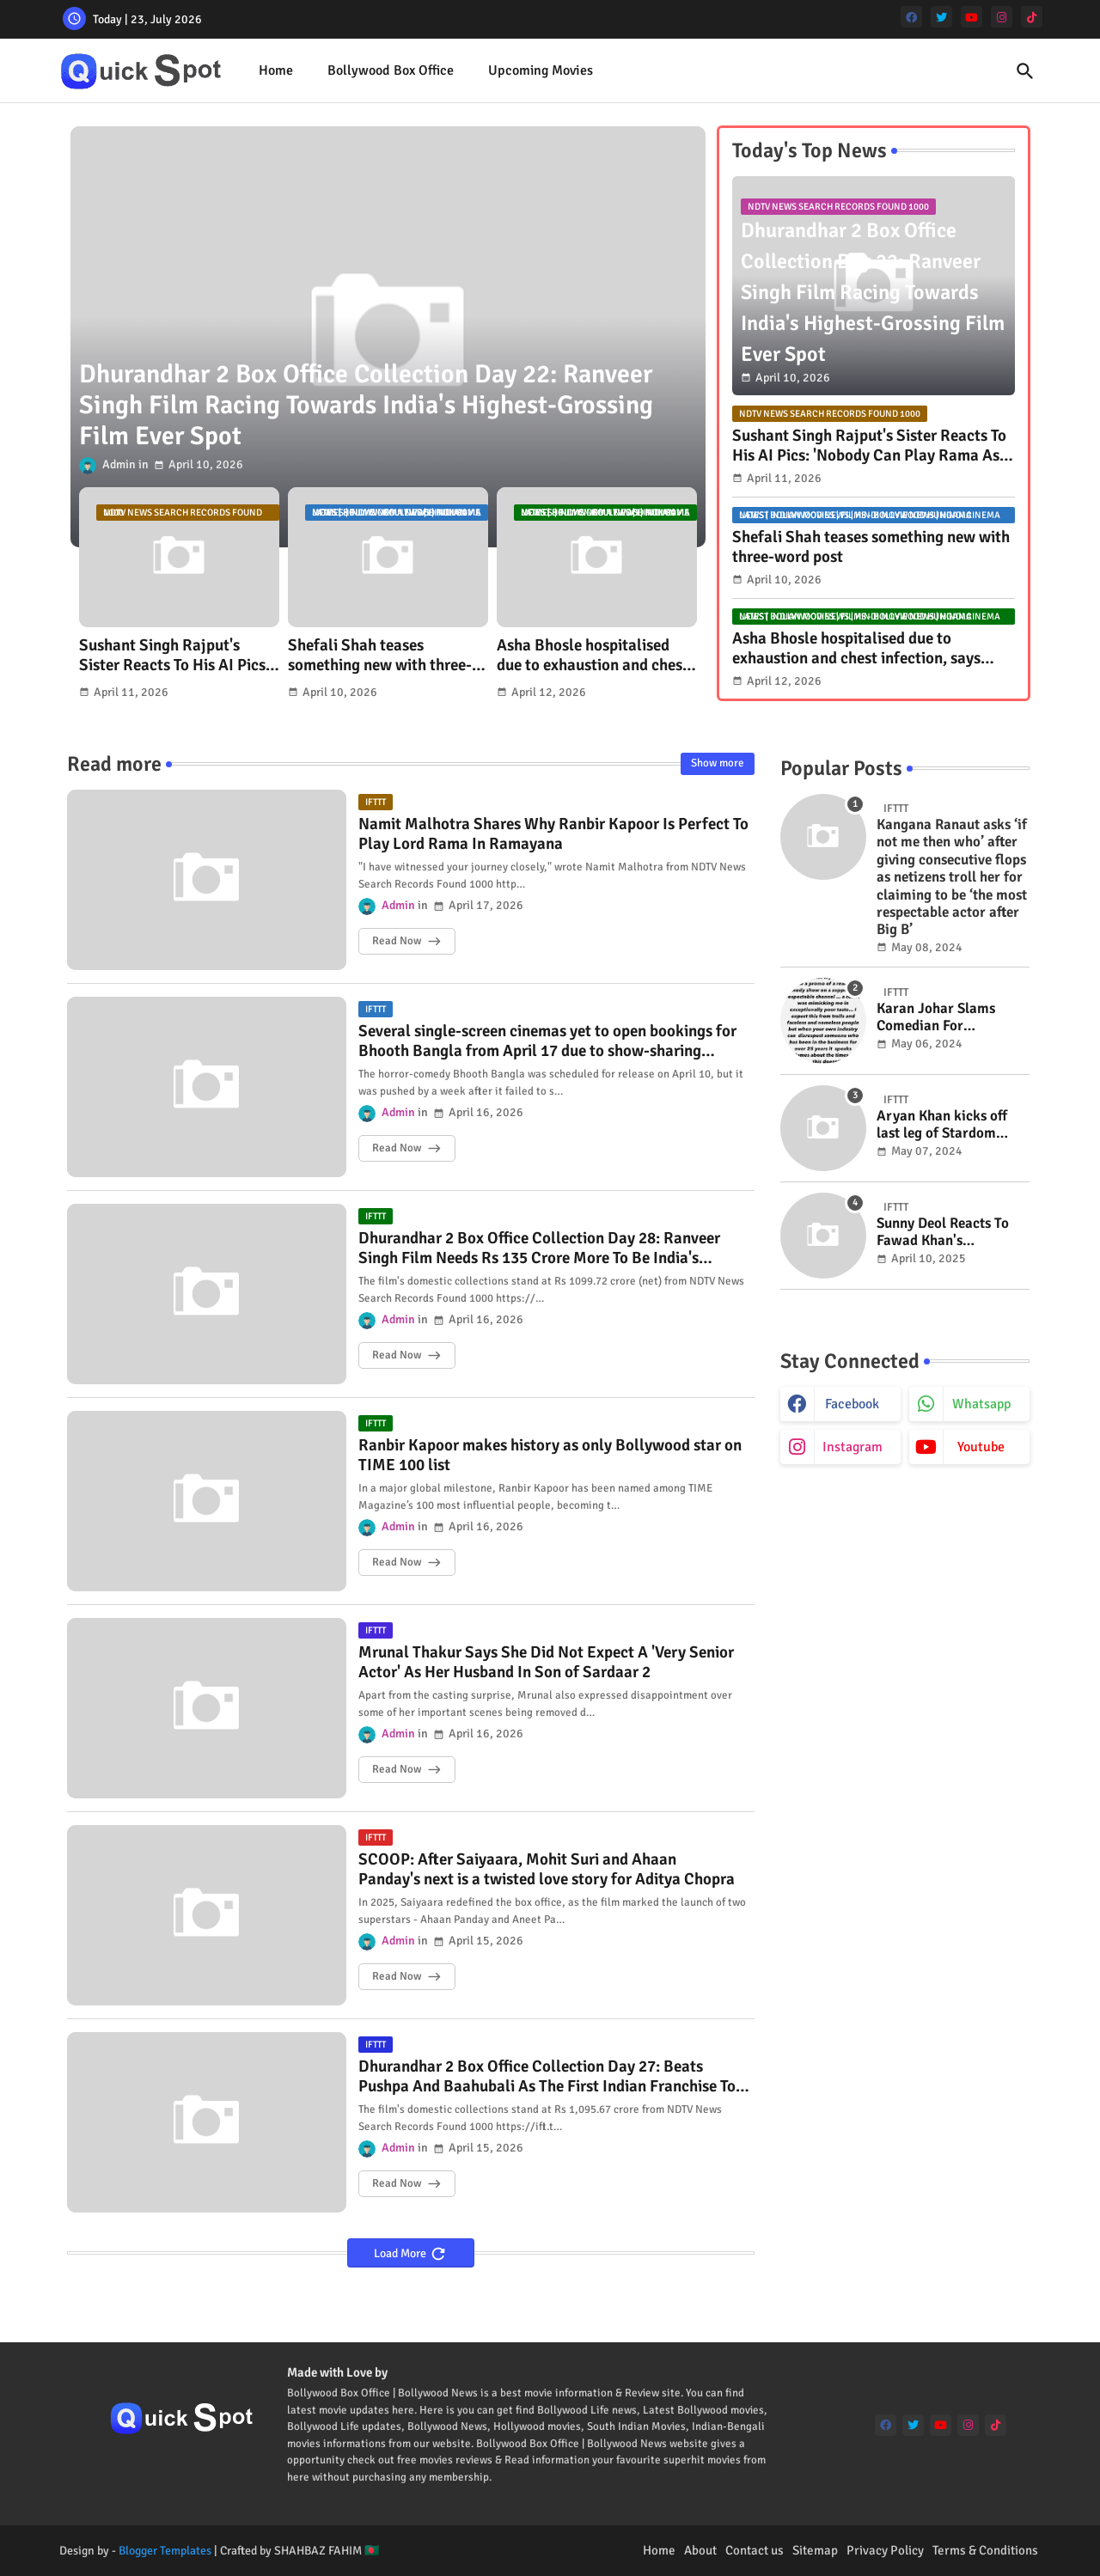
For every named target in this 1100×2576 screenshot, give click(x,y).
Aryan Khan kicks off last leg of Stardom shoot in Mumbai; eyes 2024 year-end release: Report (947, 1125)
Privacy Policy (885, 2550)
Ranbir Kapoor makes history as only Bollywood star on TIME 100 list (550, 1455)
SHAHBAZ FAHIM (318, 2550)
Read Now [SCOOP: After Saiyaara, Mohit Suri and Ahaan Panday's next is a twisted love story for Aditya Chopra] (396, 1976)
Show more (717, 763)
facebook (852, 1404)
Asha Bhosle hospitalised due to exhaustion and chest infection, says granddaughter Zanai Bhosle (595, 655)
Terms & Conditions (985, 2550)
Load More (401, 2253)
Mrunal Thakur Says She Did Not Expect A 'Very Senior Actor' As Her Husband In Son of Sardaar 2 (546, 1662)
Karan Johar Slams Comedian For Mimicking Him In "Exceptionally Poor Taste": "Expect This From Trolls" (939, 1017)
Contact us (754, 2550)
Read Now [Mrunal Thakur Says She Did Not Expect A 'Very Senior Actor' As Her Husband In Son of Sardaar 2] (396, 1769)
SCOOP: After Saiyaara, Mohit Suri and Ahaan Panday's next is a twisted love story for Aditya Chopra (546, 1869)
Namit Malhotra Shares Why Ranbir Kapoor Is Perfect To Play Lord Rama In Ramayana (553, 834)
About (700, 2550)
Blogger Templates (165, 2550)
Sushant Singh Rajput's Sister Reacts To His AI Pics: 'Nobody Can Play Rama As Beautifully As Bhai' (174, 655)
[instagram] (1001, 16)
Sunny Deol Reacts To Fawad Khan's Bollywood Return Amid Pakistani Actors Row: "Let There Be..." (951, 1232)
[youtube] (971, 16)
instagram (852, 1447)
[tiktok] (1031, 16)
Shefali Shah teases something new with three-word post (380, 655)
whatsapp (981, 1404)
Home (276, 70)
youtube (981, 1447)
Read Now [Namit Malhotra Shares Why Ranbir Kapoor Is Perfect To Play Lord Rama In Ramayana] (396, 941)
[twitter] (941, 16)
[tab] (275, 71)
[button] (1025, 71)
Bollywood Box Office (390, 70)
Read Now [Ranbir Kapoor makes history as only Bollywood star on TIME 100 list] (396, 1562)
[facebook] (911, 16)
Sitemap (815, 2550)
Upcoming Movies (540, 70)
